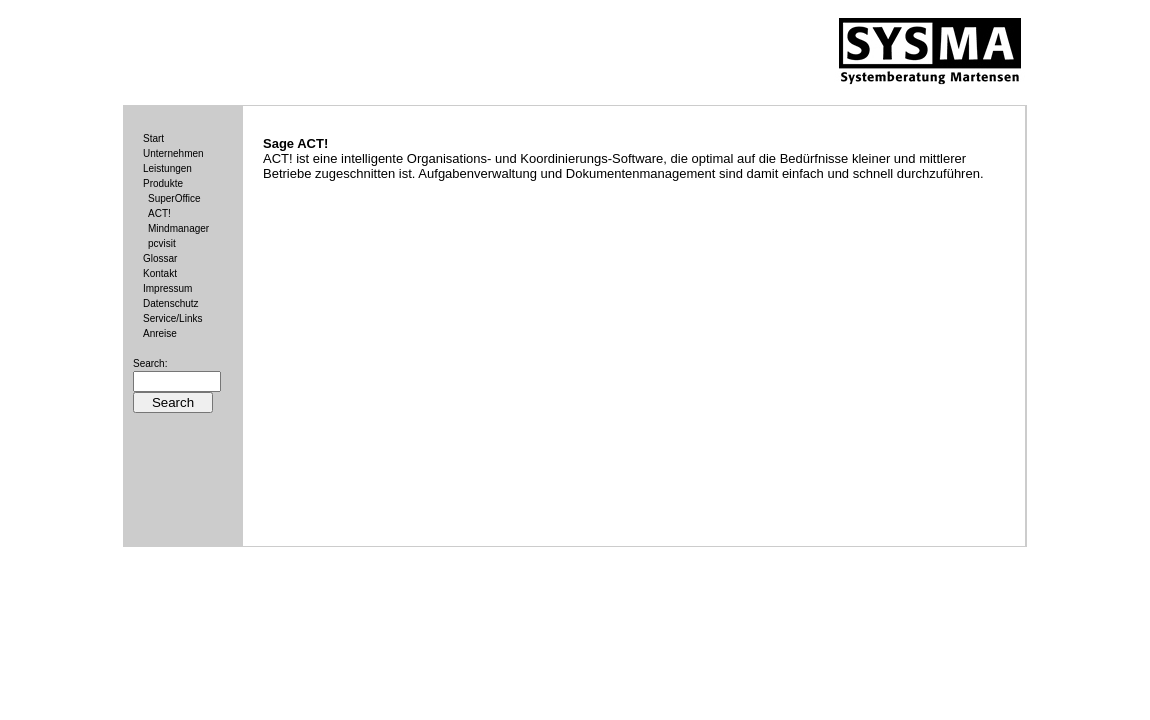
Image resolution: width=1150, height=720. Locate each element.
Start (153, 138)
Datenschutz (171, 303)
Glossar (160, 258)
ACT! (159, 213)
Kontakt (160, 273)
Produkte (163, 183)
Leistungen (167, 168)
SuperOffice (174, 198)
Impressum (167, 288)
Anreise (160, 333)
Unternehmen (173, 153)
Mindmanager (178, 228)
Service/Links (172, 318)
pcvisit (162, 243)
